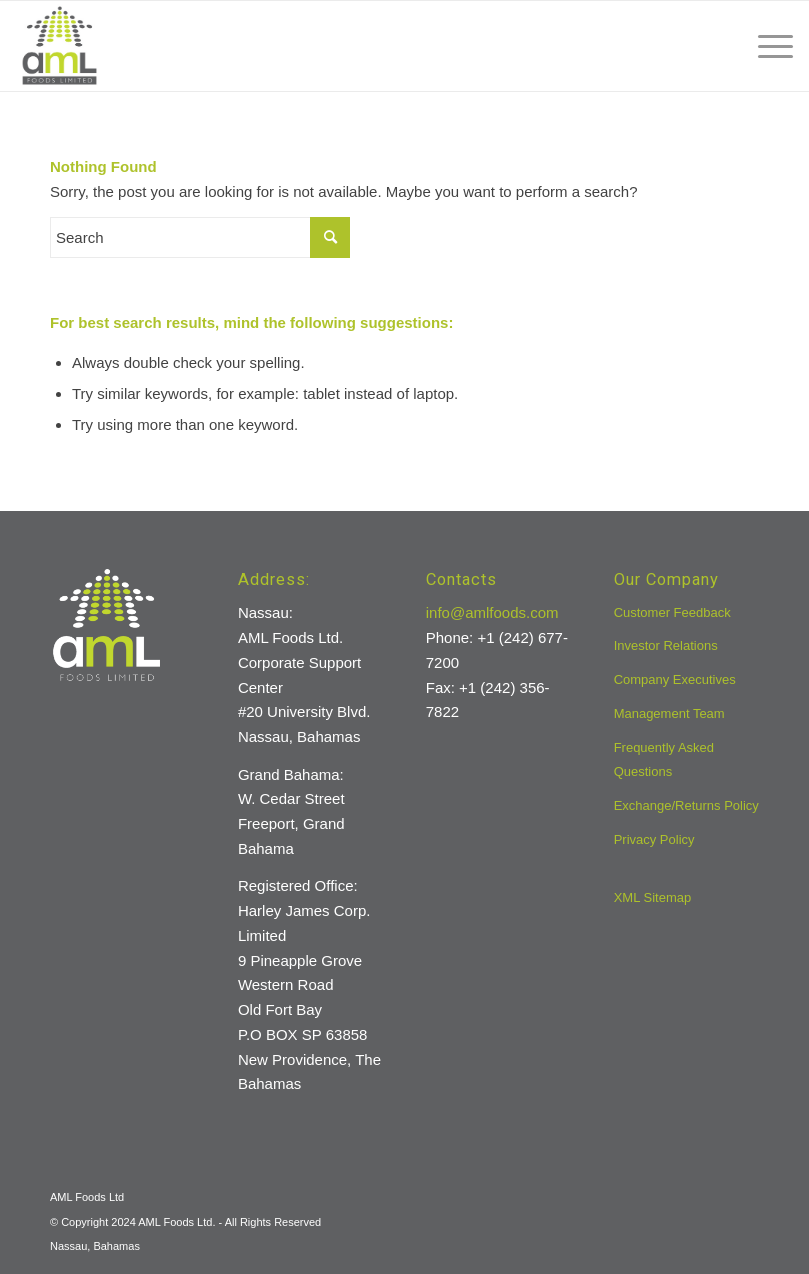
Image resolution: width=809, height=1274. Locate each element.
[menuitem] (765, 46)
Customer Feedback (672, 612)
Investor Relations (666, 645)
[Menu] (765, 46)
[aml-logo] (59, 46)
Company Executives (675, 679)
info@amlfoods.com (492, 612)
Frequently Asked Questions (664, 760)
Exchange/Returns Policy (686, 805)
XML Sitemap (653, 897)
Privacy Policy (654, 839)
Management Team (669, 713)
